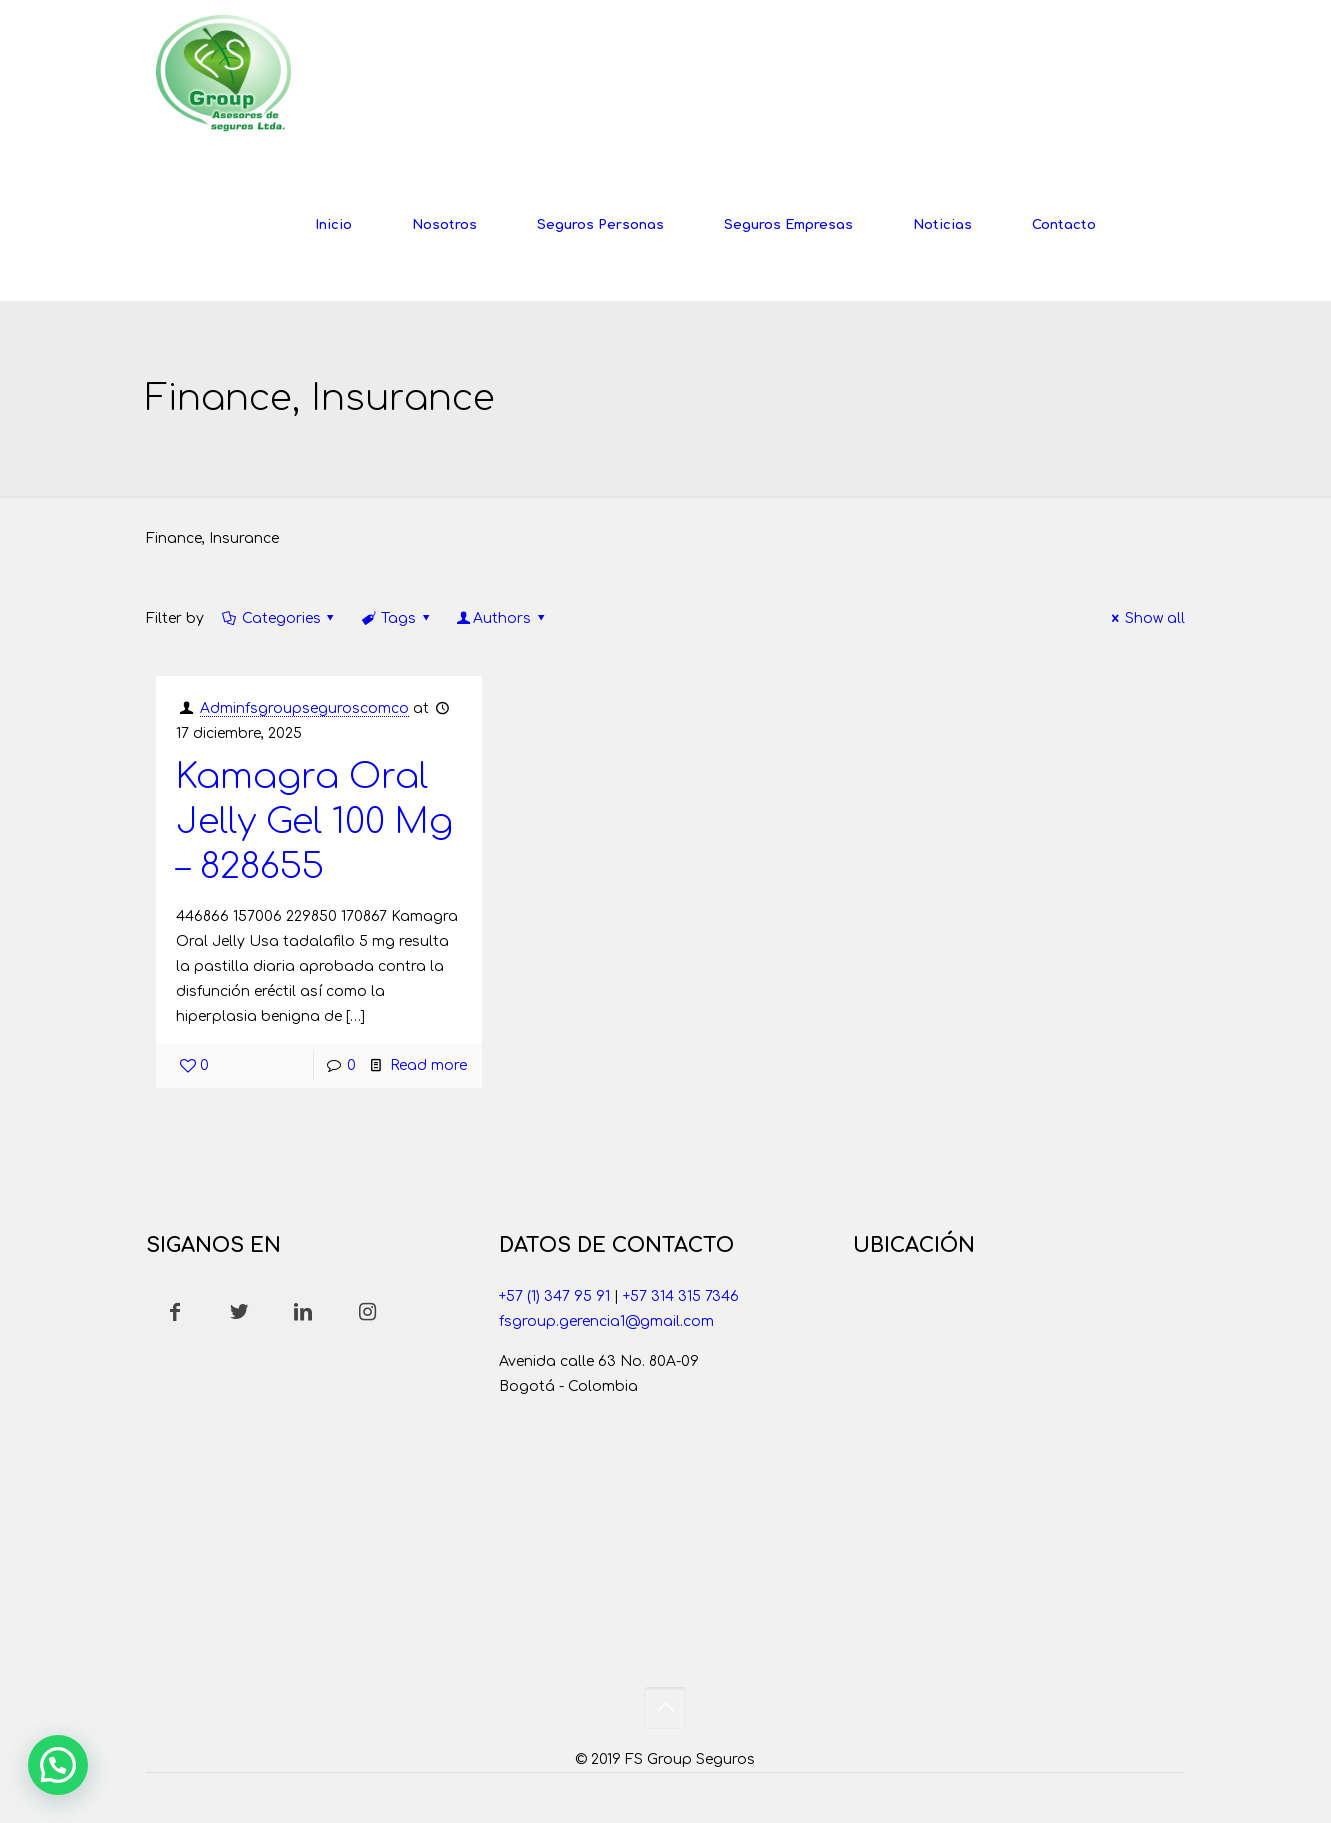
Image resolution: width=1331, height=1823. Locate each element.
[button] (58, 1765)
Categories (279, 618)
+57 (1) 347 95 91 (554, 1296)
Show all (1145, 618)
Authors (501, 618)
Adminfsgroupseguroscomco (304, 708)
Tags (396, 618)
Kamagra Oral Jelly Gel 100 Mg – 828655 (314, 821)
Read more (428, 1065)
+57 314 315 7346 (681, 1296)
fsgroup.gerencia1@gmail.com (606, 1321)
